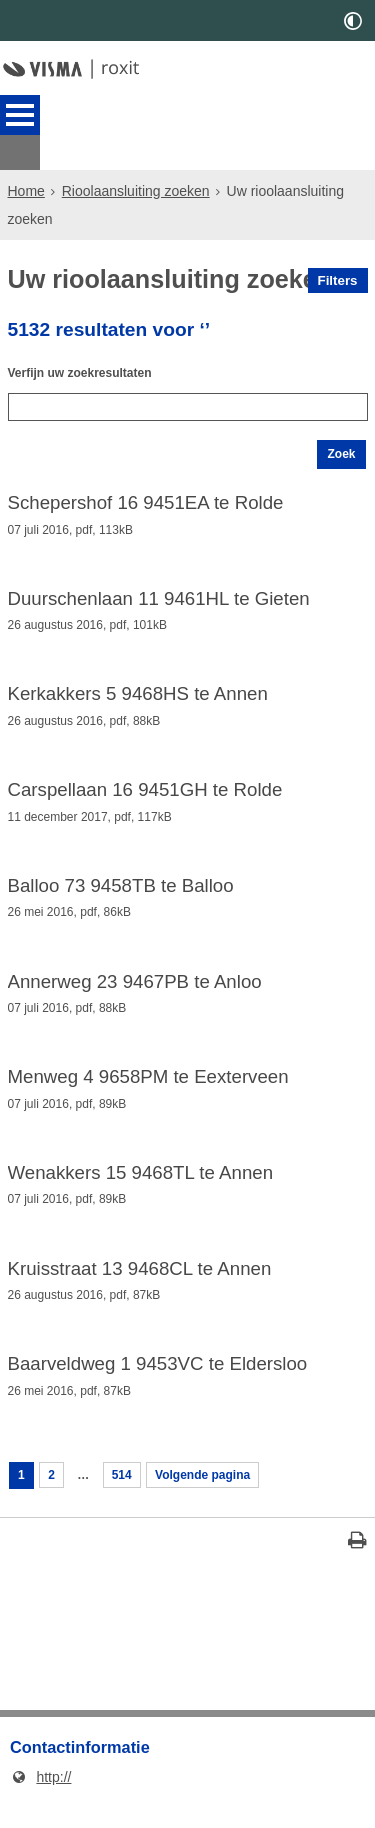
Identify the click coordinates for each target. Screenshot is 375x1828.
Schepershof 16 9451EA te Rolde (146, 491)
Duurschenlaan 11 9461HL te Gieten (159, 590)
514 (131, 1497)
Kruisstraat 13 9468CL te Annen (140, 1282)
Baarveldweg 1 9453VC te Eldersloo (158, 1381)
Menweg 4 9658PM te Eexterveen (148, 1084)
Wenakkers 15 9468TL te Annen (141, 1183)
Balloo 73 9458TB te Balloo (121, 887)
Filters (338, 245)
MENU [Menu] (20, 115)
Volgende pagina (223, 1497)
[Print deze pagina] (357, 1568)
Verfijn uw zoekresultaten (92, 347)
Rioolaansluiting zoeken (136, 156)
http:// (40, 1802)
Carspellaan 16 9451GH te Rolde (145, 788)
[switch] (353, 20)
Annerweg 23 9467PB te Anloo (135, 985)
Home (26, 156)
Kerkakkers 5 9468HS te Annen (138, 689)
